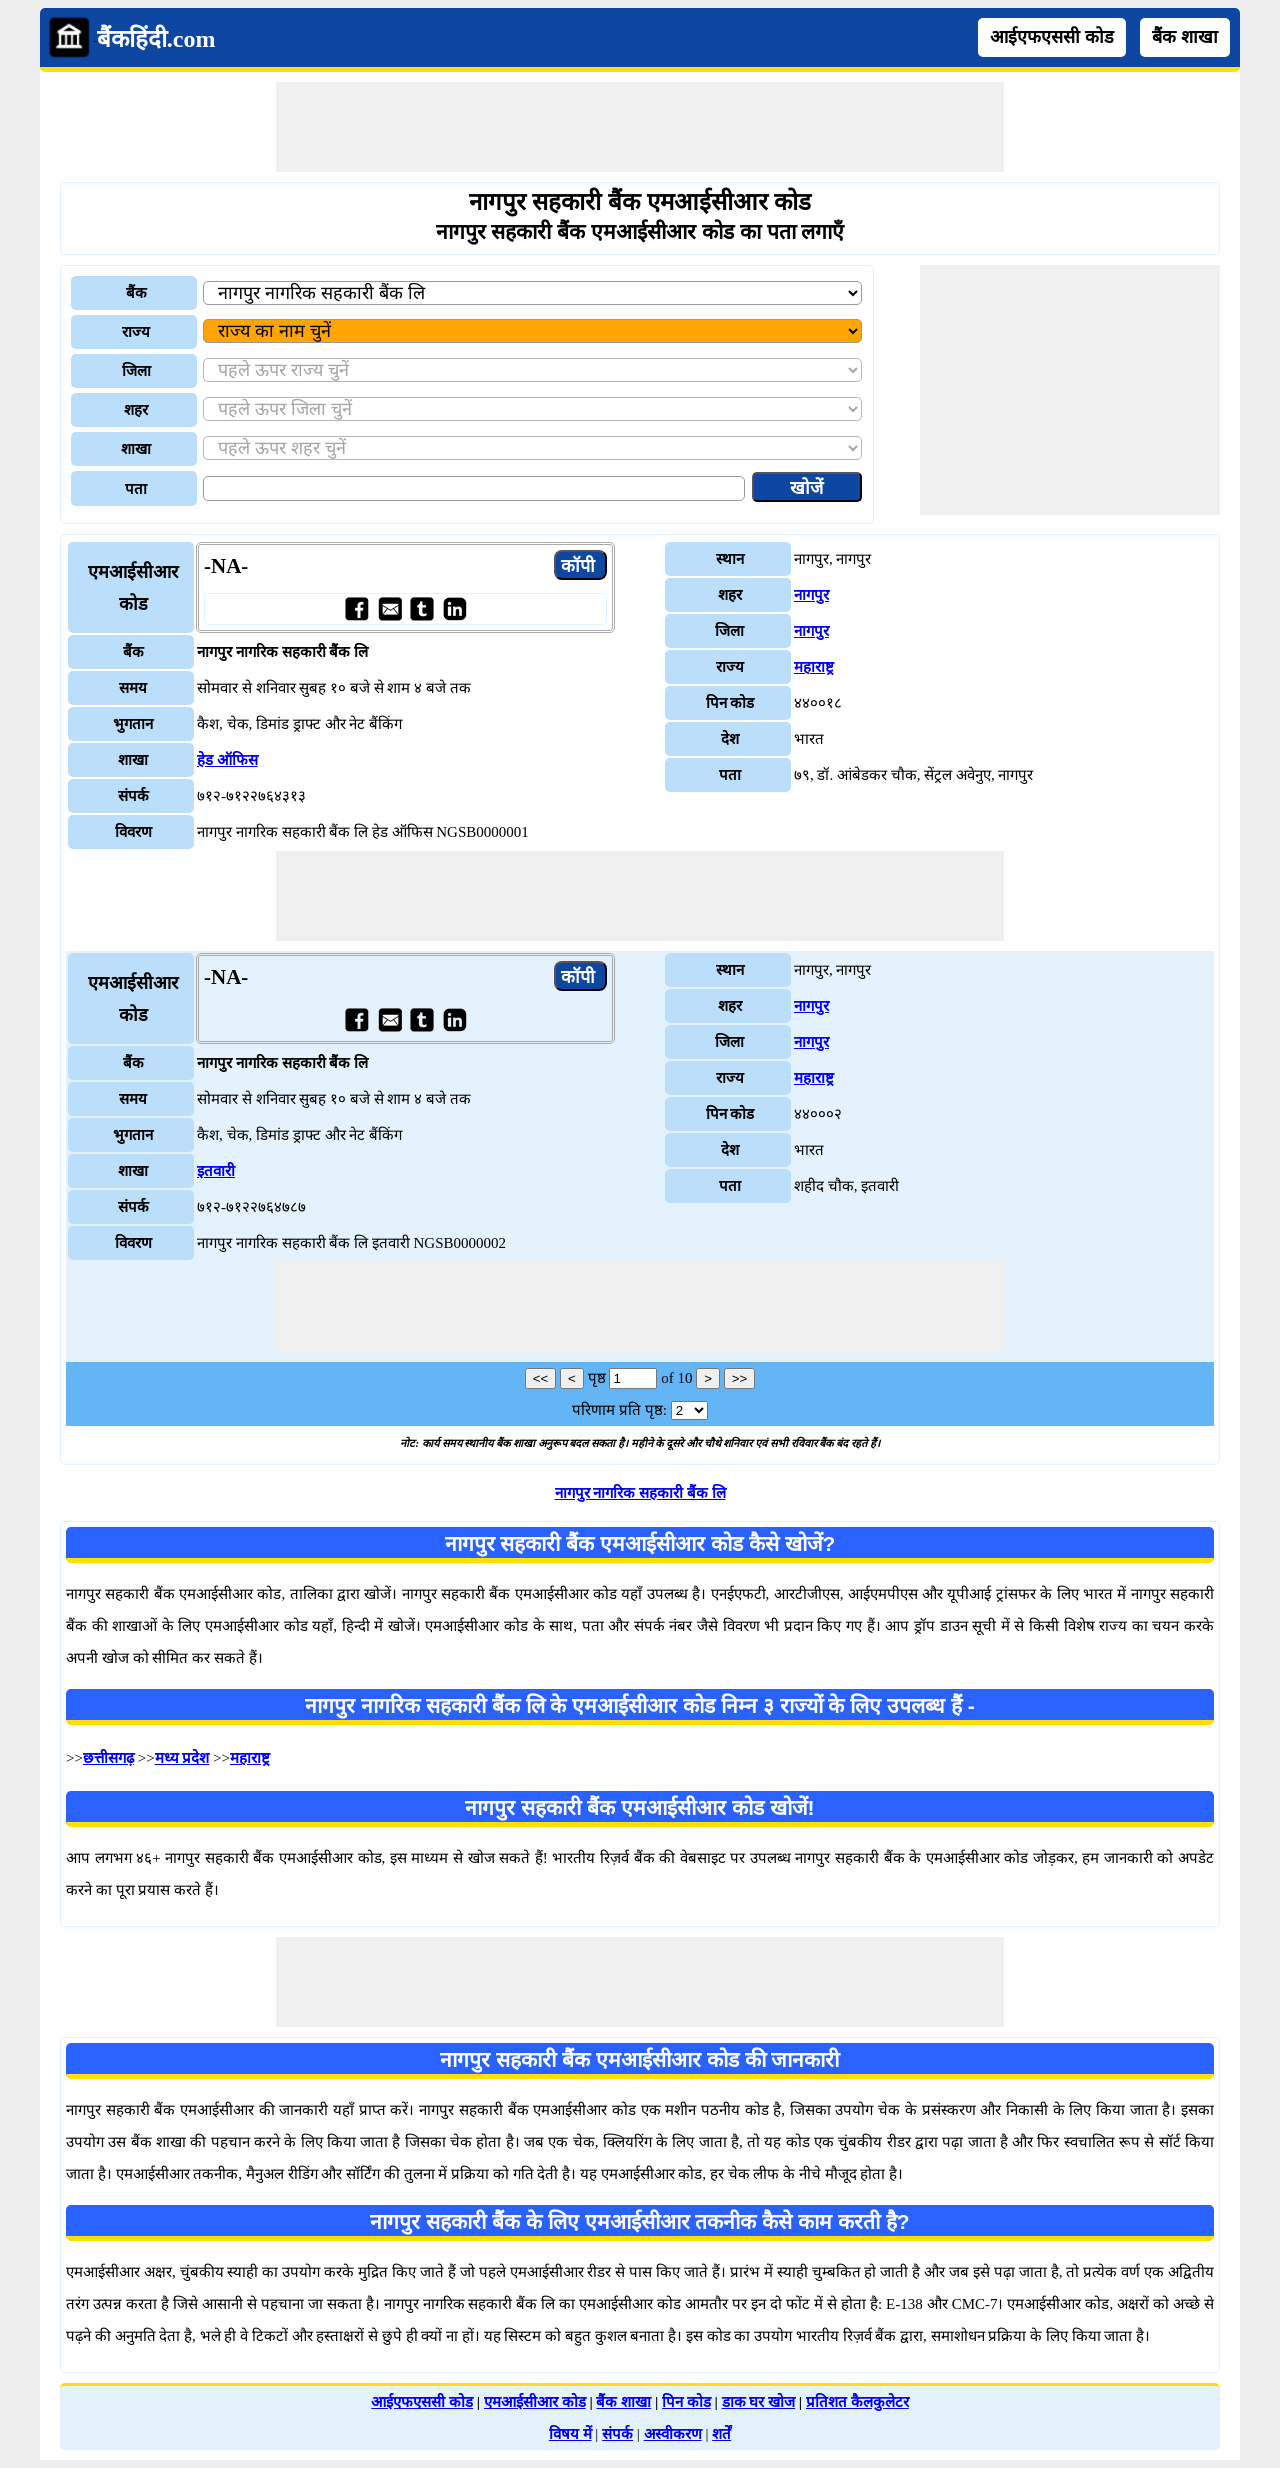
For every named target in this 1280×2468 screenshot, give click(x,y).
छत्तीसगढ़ (108, 1758)
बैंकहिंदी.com (156, 39)
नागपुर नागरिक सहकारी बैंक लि (640, 1493)
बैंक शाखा (1185, 37)
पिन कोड (686, 2402)
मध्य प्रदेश (182, 1758)
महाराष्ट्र (814, 667)
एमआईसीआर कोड (535, 2402)
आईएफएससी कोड (1052, 37)
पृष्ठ (597, 1378)
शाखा (136, 449)
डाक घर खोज (759, 2402)
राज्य (136, 332)
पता (136, 489)
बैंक (136, 293)
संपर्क (617, 2434)
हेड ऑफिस (227, 760)
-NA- (226, 566)
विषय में (570, 2434)
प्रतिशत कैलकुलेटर (857, 2402)
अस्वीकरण (673, 2434)
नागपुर (811, 595)
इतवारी (216, 1171)
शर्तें (721, 2434)
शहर (136, 410)
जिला (136, 371)
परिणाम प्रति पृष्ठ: (619, 1410)
